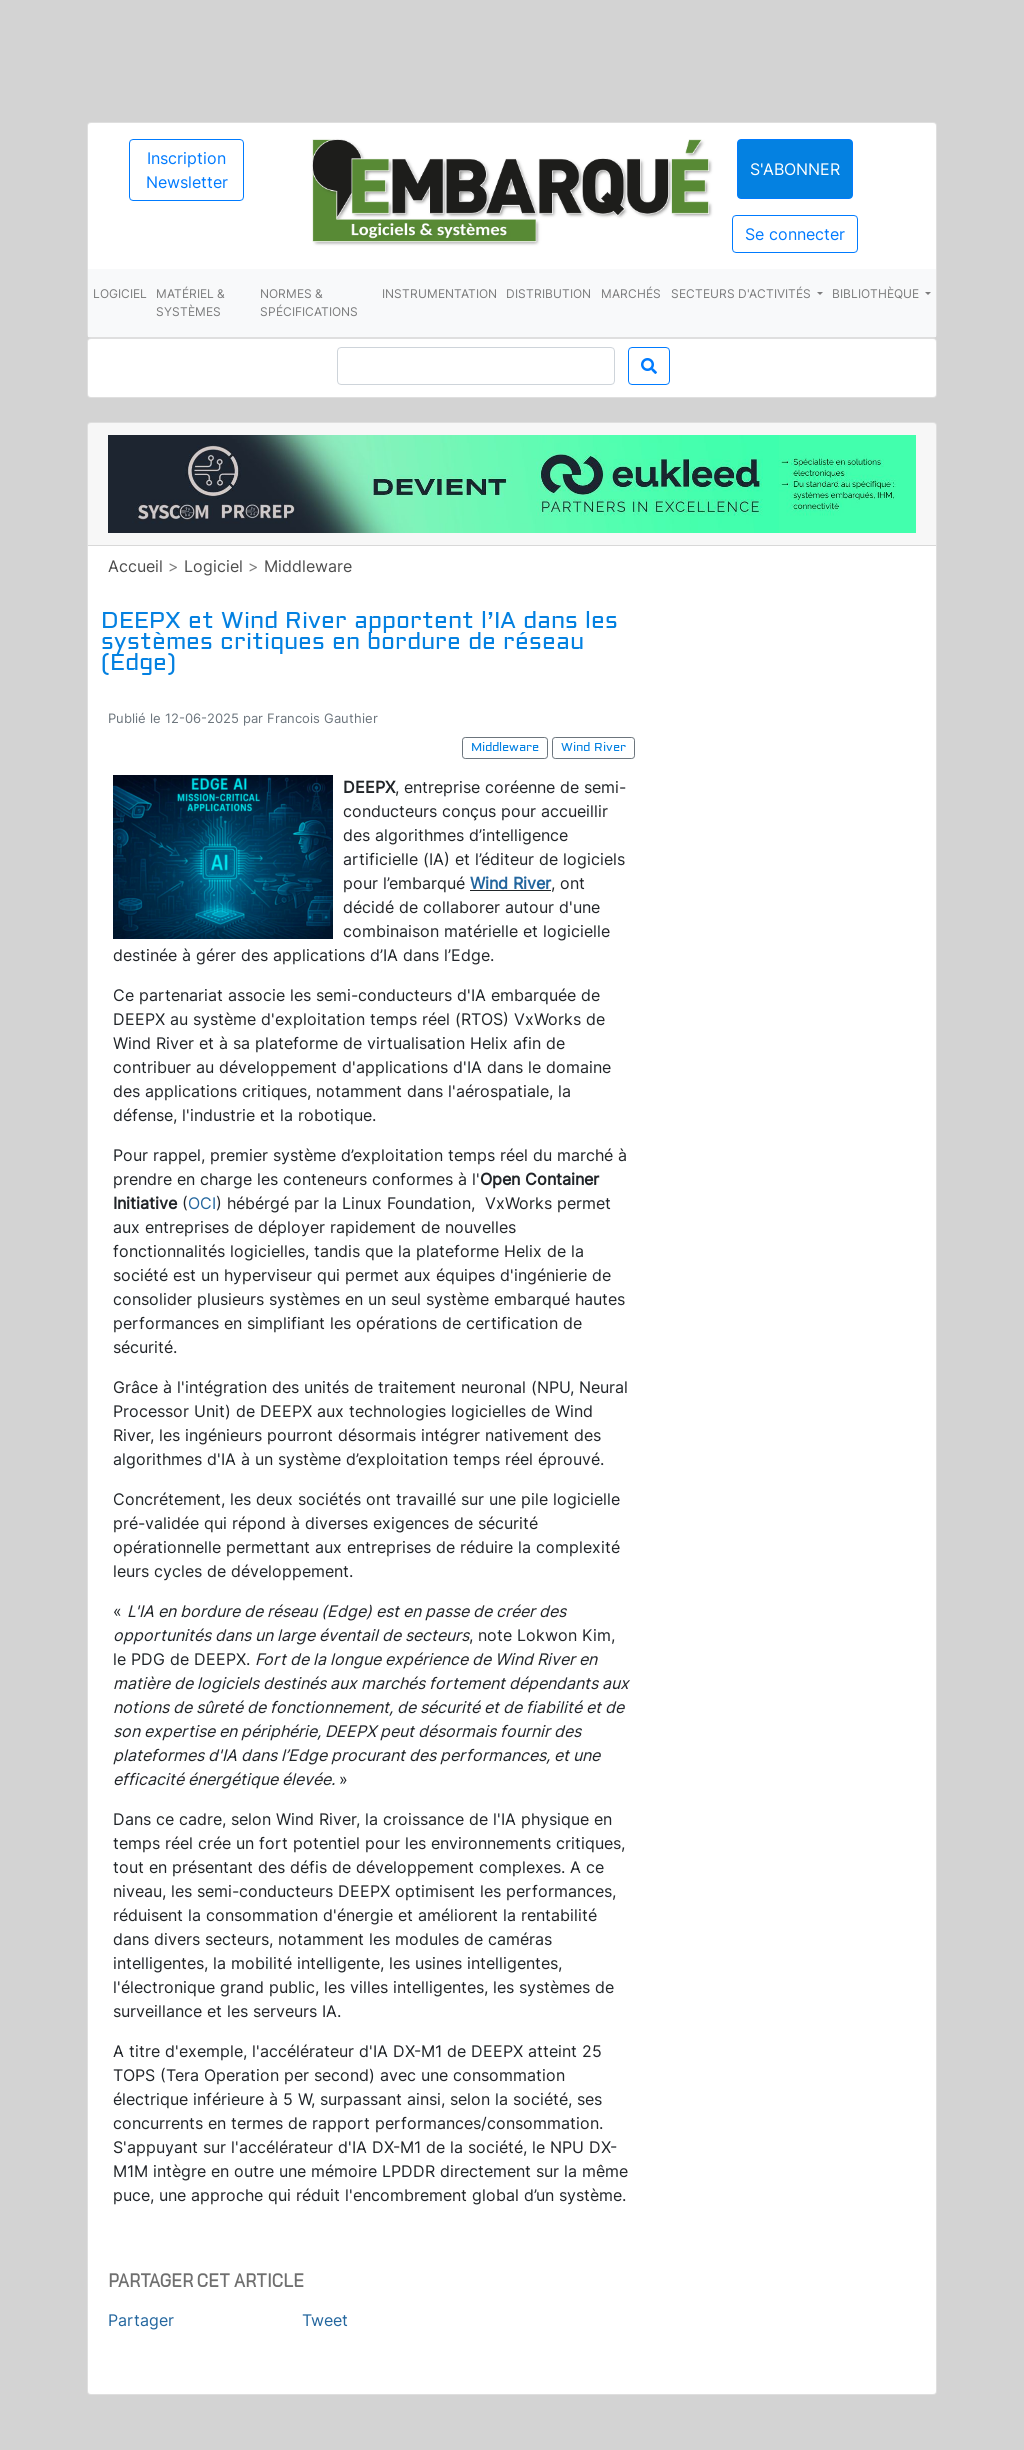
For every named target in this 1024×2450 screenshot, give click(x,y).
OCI (202, 1203)
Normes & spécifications (309, 302)
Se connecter (795, 234)
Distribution (548, 293)
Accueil (135, 566)
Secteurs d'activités (742, 293)
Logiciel (120, 293)
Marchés (631, 293)
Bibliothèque (877, 293)
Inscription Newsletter (187, 170)
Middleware (308, 566)
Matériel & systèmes (190, 302)
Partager (141, 2320)
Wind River (510, 883)
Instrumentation (439, 293)
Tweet (325, 2320)
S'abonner (795, 169)
